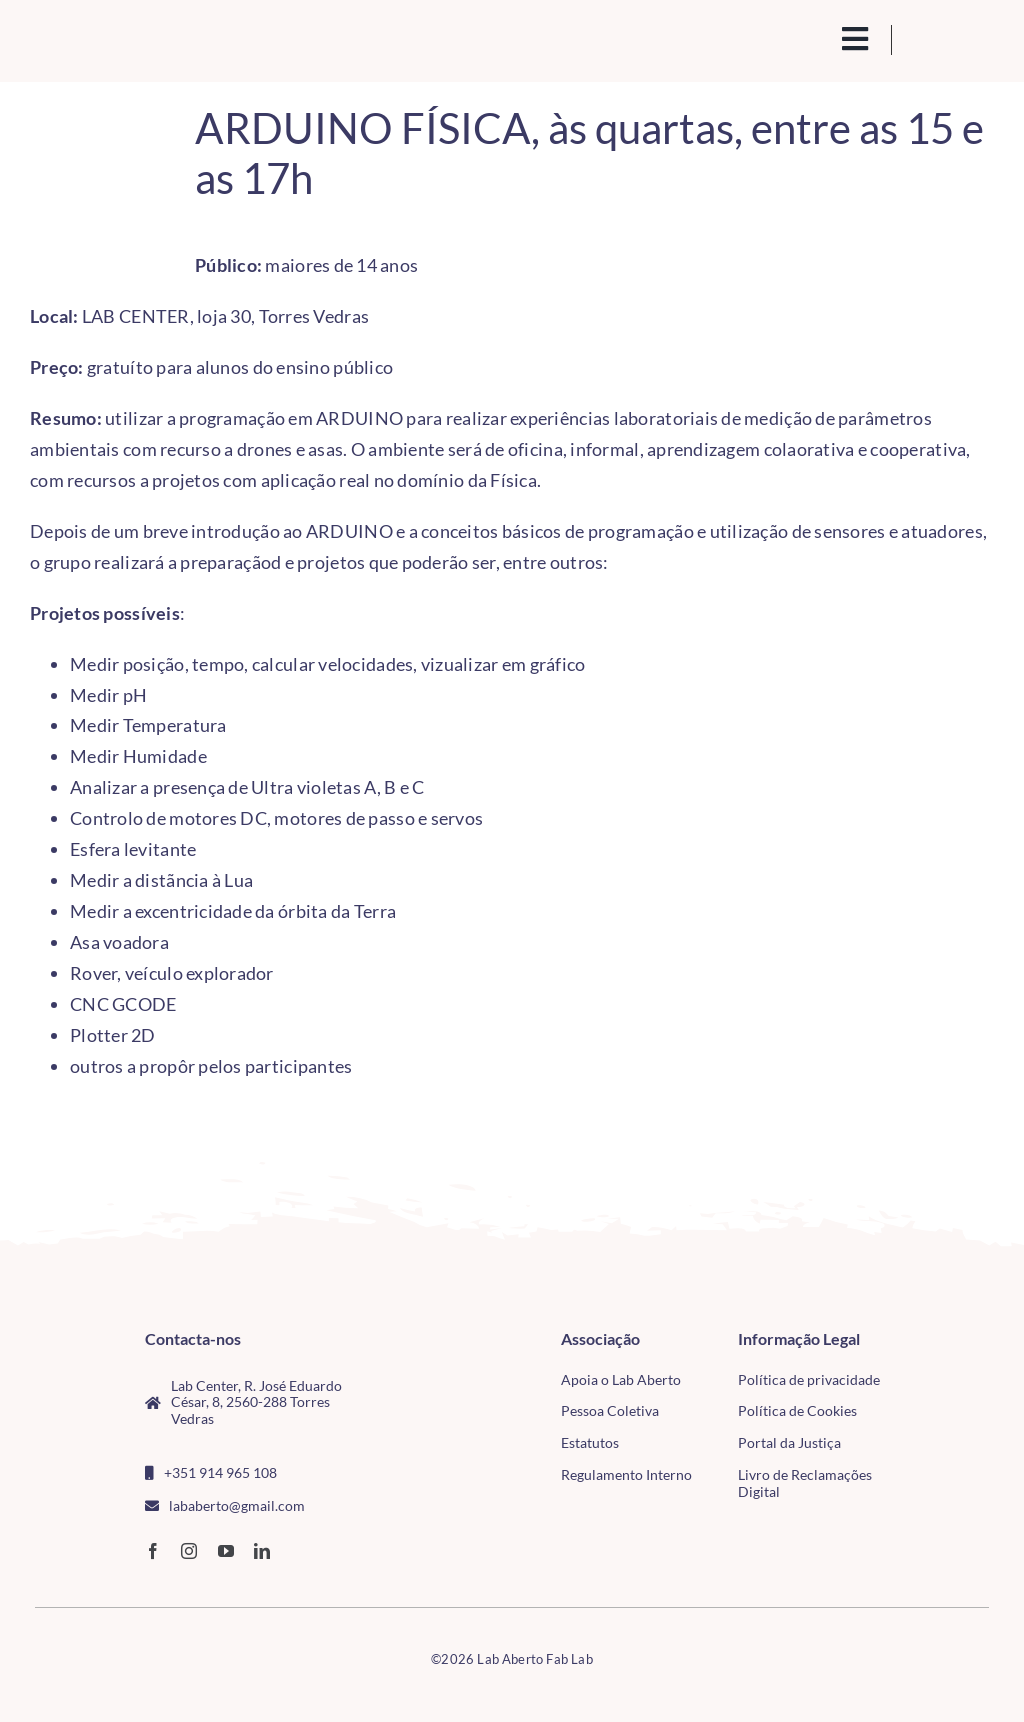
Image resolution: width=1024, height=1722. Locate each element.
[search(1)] (808, 37)
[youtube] (226, 1551)
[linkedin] (262, 1551)
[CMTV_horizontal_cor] (950, 1339)
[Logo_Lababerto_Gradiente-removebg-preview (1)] (136, 38)
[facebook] (153, 1551)
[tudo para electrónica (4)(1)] (950, 1383)
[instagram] (189, 1551)
